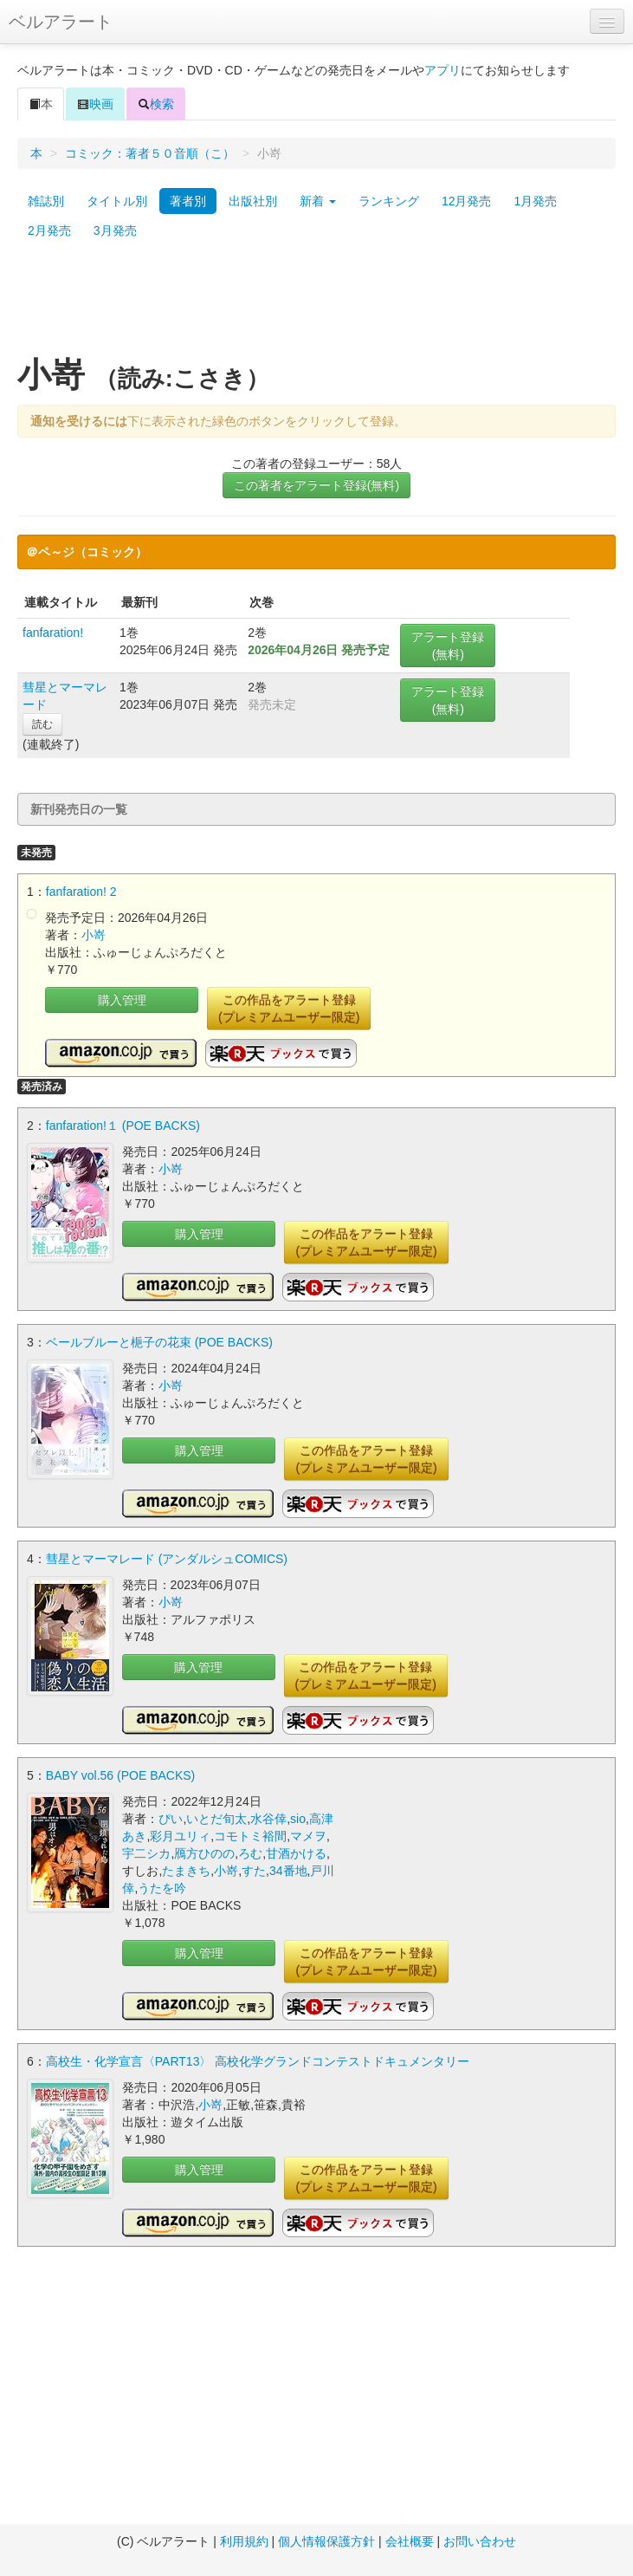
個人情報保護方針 (326, 2541)
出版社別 (253, 201)
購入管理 (122, 1000)
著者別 (188, 201)
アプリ (442, 70)
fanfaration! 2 (81, 892)
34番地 (288, 1871)
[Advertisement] (316, 306)
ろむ (250, 1853)
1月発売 (535, 201)
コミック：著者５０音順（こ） (150, 153)
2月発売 (49, 230)
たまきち (186, 1871)
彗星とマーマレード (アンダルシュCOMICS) (166, 1559)
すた (254, 1871)
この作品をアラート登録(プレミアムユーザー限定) (288, 1008)
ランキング (388, 201)
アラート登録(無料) (447, 645)
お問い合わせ (479, 2541)
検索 (156, 104)
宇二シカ (146, 1853)
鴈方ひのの (204, 1853)
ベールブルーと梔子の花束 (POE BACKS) (159, 1342)
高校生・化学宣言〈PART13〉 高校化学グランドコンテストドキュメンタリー (258, 2061)
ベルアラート (61, 21)
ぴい (170, 1819)
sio (298, 1819)
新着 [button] (318, 201)
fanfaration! (53, 632)
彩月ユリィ (180, 1836)
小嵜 (93, 935)
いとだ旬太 (216, 1819)
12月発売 (467, 201)
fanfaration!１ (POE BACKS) (123, 1125)
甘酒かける (296, 1853)
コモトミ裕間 (250, 1836)
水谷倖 (268, 1819)
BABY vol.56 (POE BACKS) (120, 1775)
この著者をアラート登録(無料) (316, 485)
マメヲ (308, 1836)
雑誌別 (46, 201)
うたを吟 (162, 1888)
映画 (95, 104)
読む (42, 724)
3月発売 (115, 230)
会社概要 (409, 2541)
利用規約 (244, 2541)
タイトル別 (117, 201)
